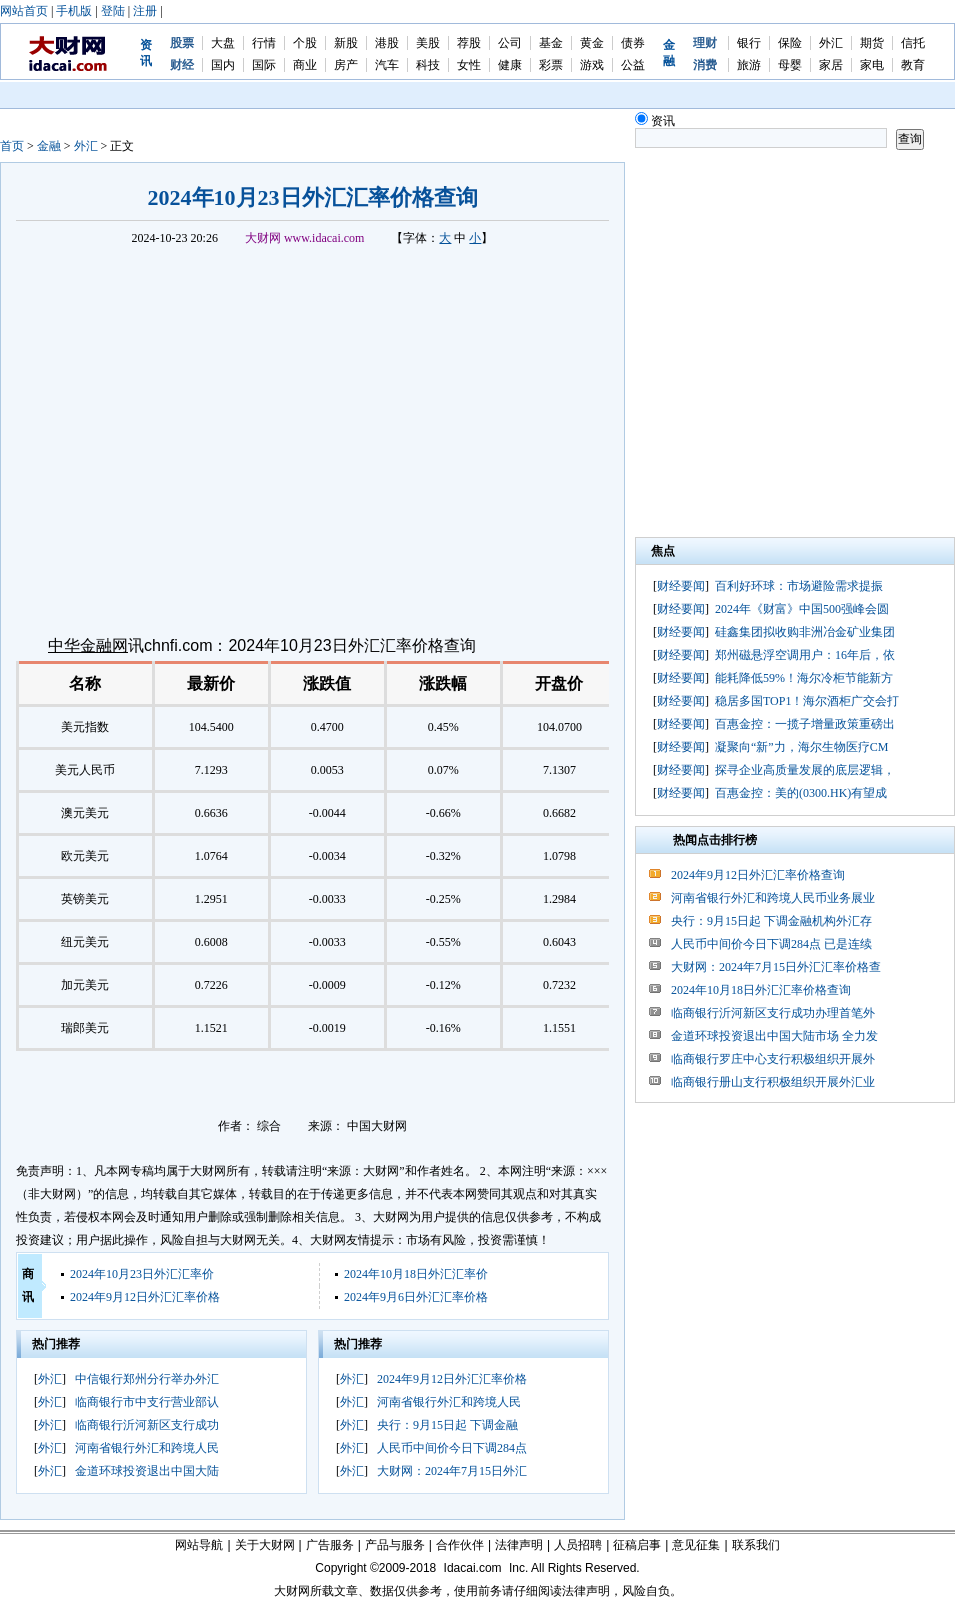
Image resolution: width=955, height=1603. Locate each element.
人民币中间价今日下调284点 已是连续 (771, 944)
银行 (749, 43)
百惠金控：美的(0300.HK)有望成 (801, 793)
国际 (264, 65)
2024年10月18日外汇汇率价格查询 (761, 990)
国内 (223, 65)
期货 (872, 43)
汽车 (387, 65)
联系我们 (756, 1545)
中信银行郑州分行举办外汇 (147, 1379)
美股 (428, 43)
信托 (913, 43)
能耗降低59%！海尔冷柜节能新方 (804, 678)
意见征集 (696, 1545)
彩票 (551, 65)
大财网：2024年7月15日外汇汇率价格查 (776, 967)
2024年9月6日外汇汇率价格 (416, 1297)
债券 (633, 43)
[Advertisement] (210, 349)
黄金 (592, 43)
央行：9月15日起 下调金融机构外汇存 (771, 921)
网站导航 (199, 1545)
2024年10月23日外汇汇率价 (142, 1274)
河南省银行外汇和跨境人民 (147, 1448)
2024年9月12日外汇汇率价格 (145, 1297)
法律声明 (519, 1545)
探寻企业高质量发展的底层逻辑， (805, 770)
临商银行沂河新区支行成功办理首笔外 (773, 1013)
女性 (469, 65)
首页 (12, 146)
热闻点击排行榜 (715, 840)
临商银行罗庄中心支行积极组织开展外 (773, 1059)
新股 (346, 43)
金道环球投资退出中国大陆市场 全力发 (774, 1036)
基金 (551, 43)
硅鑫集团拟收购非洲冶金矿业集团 (805, 632)
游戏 (592, 65)
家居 (831, 65)
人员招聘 (578, 1545)
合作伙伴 (460, 1545)
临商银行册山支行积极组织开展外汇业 (773, 1082)
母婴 (790, 65)
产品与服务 (395, 1545)
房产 (346, 65)
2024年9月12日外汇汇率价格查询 (758, 875)
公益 (633, 65)
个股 (305, 43)
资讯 (655, 121)
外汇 (831, 43)
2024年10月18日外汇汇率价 (416, 1274)
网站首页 (24, 11)
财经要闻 (681, 586)
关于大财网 (265, 1545)
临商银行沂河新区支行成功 (147, 1425)
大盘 (223, 43)
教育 (913, 65)
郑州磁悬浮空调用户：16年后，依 (805, 655)
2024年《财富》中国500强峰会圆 (802, 609)
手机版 (74, 11)
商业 (305, 65)
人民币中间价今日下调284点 (452, 1448)
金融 (49, 146)
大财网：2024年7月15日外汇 (452, 1471)
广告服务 (330, 1545)
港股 (387, 43)
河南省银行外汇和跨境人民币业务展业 (773, 898)
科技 (428, 65)
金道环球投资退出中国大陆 (147, 1471)
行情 (264, 43)
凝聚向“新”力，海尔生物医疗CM (801, 747)
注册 (145, 11)
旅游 (749, 65)
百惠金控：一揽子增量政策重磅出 (805, 724)
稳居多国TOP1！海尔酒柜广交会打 (807, 701)
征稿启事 (637, 1545)
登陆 (113, 11)
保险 (790, 43)
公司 (510, 43)
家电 (872, 65)
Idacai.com (473, 1568)
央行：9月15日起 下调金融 (447, 1425)
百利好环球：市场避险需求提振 (799, 586)
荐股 (469, 43)
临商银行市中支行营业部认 (147, 1402)
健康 (510, 65)
